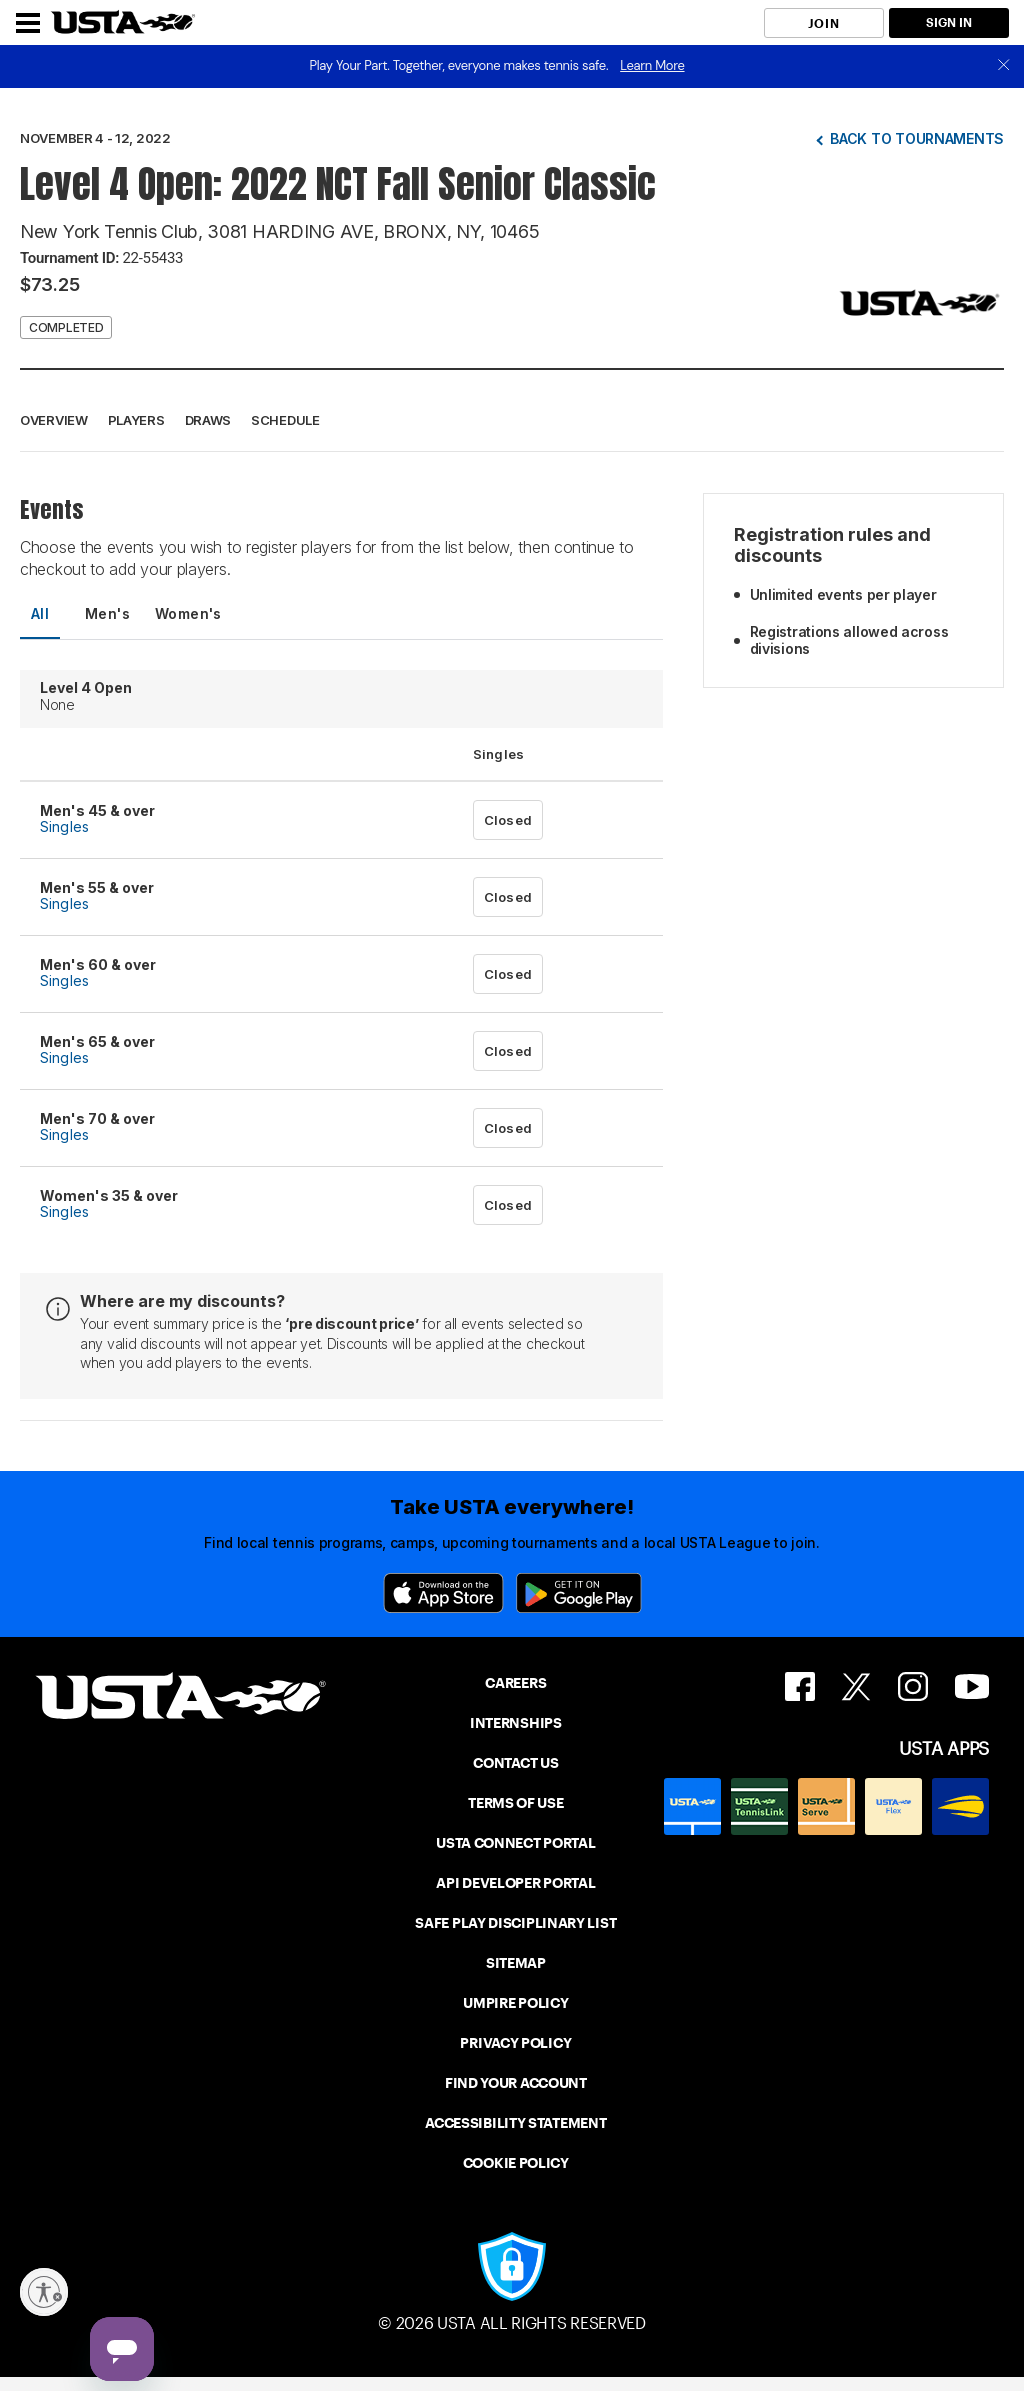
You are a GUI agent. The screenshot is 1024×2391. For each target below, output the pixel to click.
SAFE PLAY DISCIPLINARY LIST (515, 1923)
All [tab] (40, 613)
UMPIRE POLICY (515, 2003)
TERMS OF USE (515, 1803)
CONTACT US (515, 1763)
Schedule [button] (285, 420)
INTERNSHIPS (516, 1723)
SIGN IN (949, 22)
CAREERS (515, 1683)
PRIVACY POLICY (515, 2043)
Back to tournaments (917, 138)
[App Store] (443, 1593)
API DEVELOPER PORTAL (515, 1883)
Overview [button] (54, 420)
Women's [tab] (188, 613)
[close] (1004, 66)
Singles (64, 826)
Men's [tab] (107, 613)
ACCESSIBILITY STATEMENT (515, 2123)
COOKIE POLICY (516, 2163)
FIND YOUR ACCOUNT (516, 2083)
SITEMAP (516, 1963)
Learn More (652, 65)
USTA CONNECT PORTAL (515, 1843)
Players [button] (136, 420)
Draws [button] (208, 420)
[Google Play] (579, 1593)
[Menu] (28, 23)
